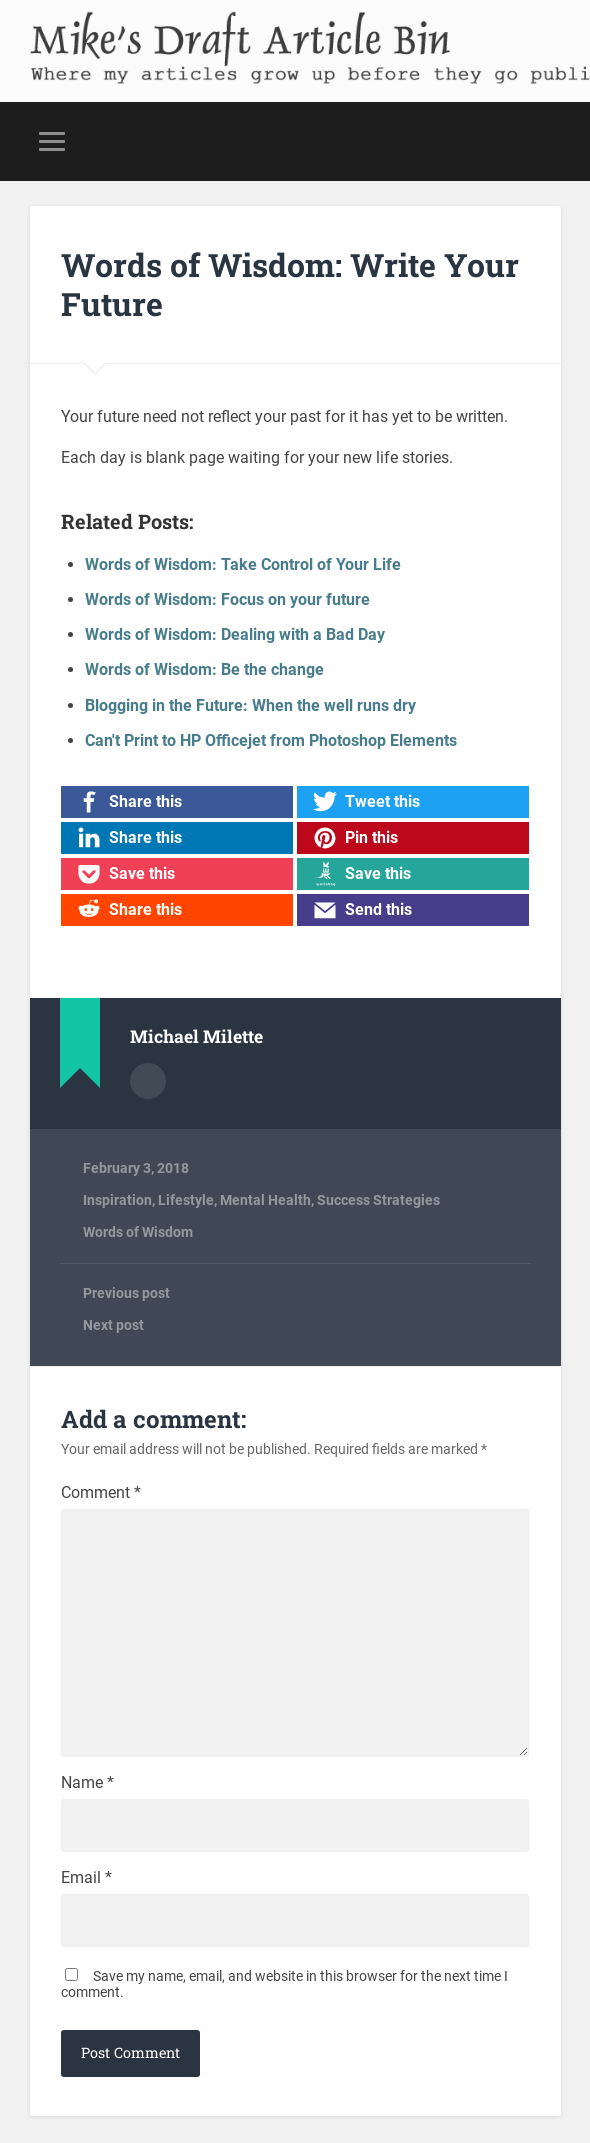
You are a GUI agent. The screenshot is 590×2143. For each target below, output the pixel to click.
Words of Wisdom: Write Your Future (290, 283)
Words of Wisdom (138, 1232)
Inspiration (117, 1200)
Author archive (148, 1081)
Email (86, 1880)
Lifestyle (186, 1200)
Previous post (126, 1293)
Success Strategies (378, 1200)
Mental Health (265, 1200)
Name (87, 1785)
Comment (101, 1493)
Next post (113, 1325)
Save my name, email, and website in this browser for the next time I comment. (284, 1986)
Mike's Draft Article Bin (228, 31)
